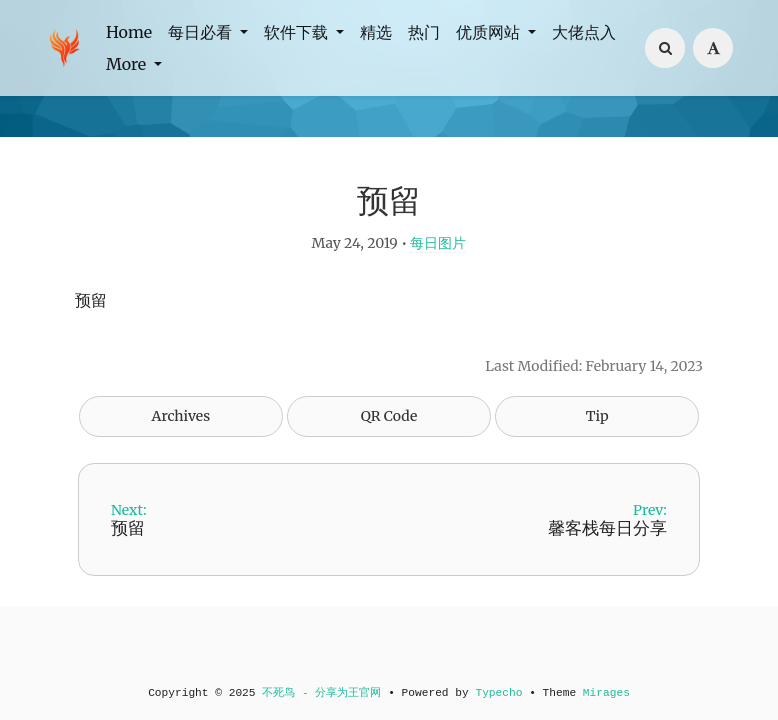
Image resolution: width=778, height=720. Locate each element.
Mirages (606, 693)
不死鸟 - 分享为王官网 (321, 693)
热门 (424, 32)
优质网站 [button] (490, 32)
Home (129, 32)
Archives (181, 416)
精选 (376, 32)
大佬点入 (584, 32)
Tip (597, 416)
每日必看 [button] (202, 32)
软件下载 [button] (298, 32)
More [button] (128, 64)
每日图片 (438, 243)
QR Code (389, 416)
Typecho (498, 693)
